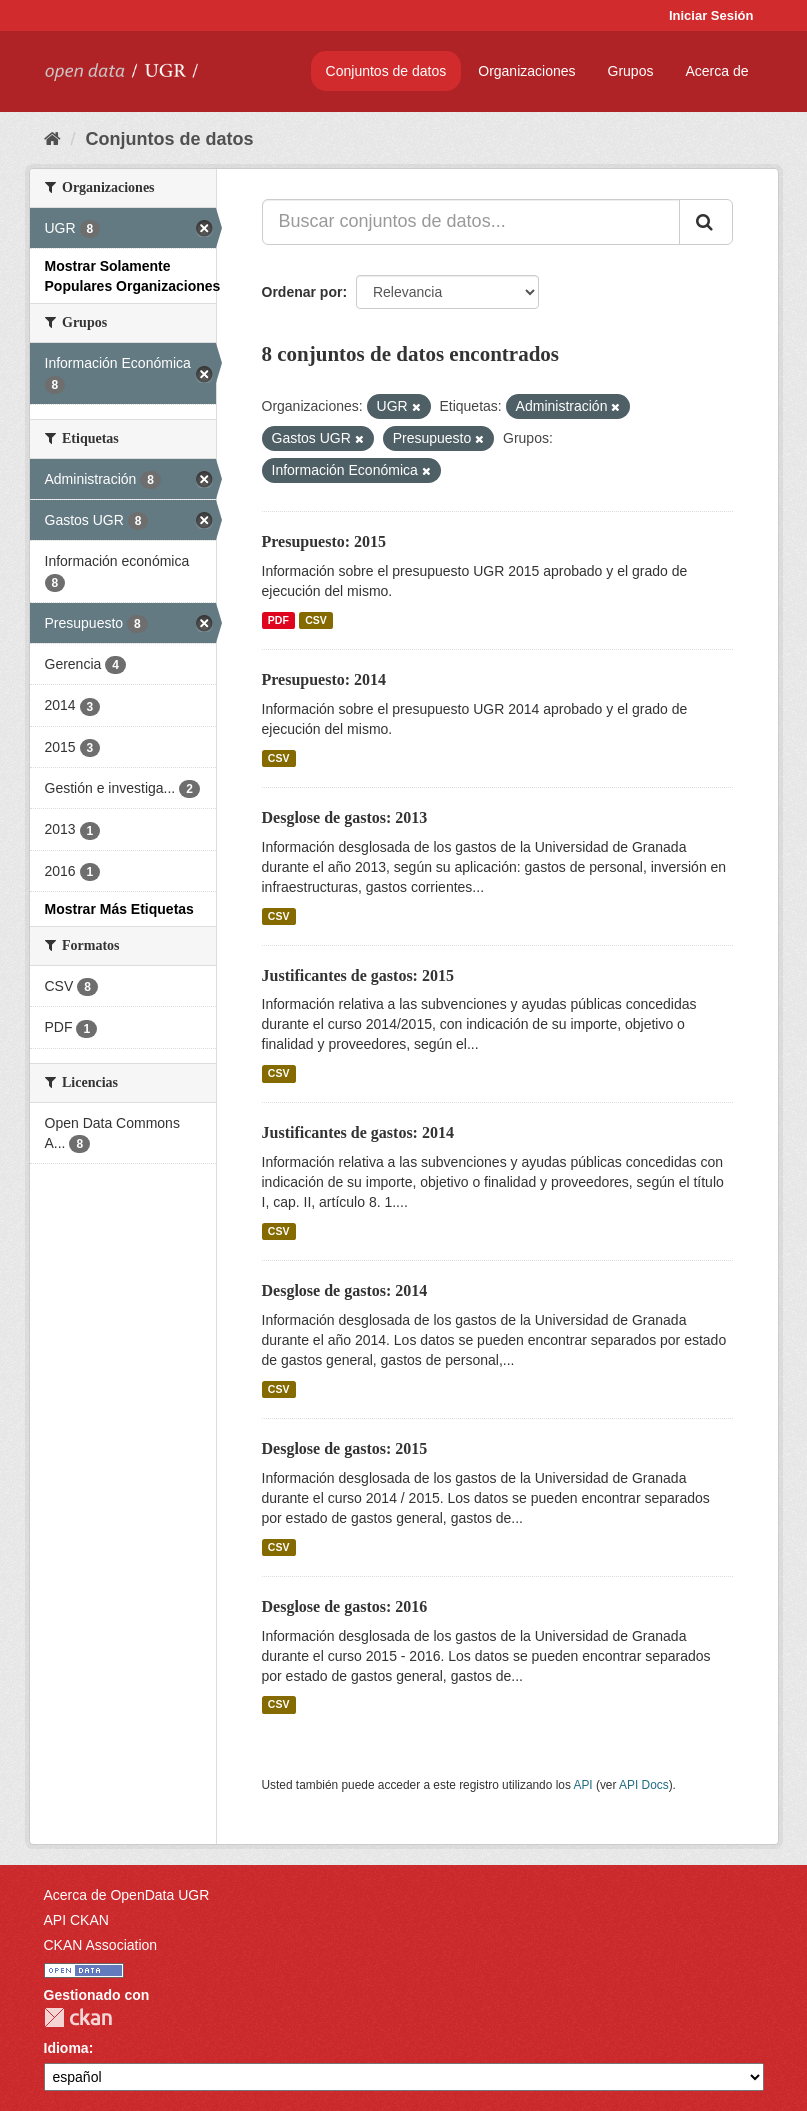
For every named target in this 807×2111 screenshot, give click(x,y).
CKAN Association (101, 1945)
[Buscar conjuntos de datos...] (471, 222)
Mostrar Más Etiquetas (119, 909)
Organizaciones (526, 71)
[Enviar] (706, 222)
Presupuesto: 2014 (324, 679)
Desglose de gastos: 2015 (345, 1448)
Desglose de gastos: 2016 (345, 1606)
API (582, 1785)
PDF (278, 620)
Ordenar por (302, 292)
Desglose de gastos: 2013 (345, 817)
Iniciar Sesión (711, 15)
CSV (316, 620)
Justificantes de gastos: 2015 (358, 975)
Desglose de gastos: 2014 (345, 1290)
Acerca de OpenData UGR (127, 1895)
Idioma (66, 2048)
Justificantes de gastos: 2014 (358, 1132)
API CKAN (76, 1920)
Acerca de (716, 71)
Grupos (631, 71)
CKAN (78, 2017)
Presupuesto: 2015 (324, 541)
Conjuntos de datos (386, 71)
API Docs (644, 1785)
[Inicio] (52, 139)
